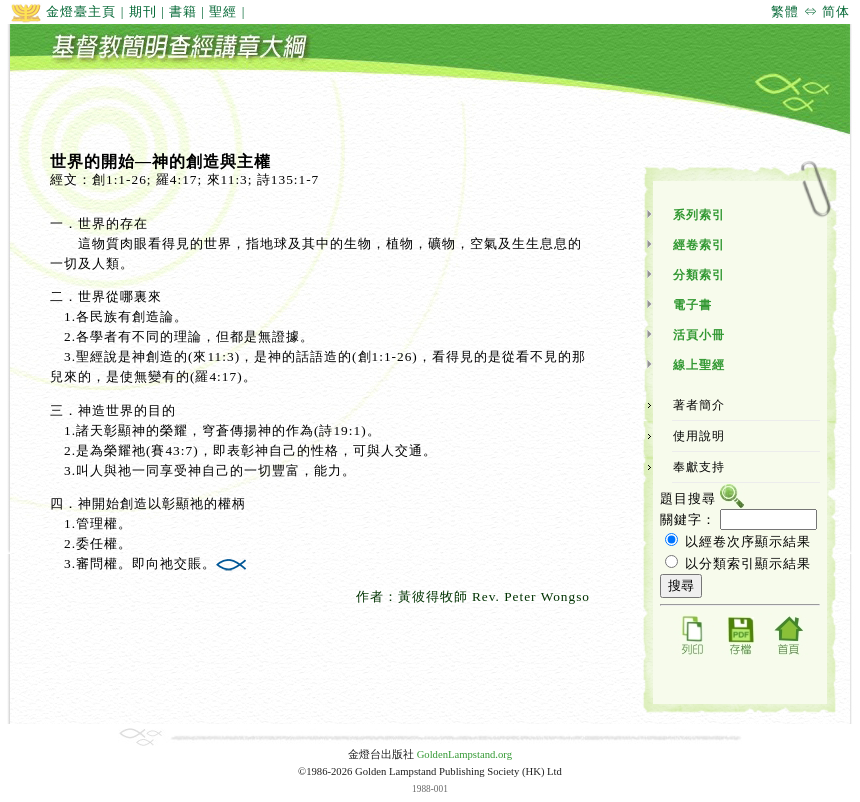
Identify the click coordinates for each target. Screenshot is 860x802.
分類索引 (699, 275)
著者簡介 (699, 405)
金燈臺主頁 (63, 11)
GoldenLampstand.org (464, 754)
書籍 (183, 11)
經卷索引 (699, 245)
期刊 (143, 11)
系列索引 (699, 215)
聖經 (223, 11)
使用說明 (699, 436)
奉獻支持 (699, 467)
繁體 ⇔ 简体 (810, 11)
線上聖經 (699, 365)
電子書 (692, 305)
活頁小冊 (699, 335)
